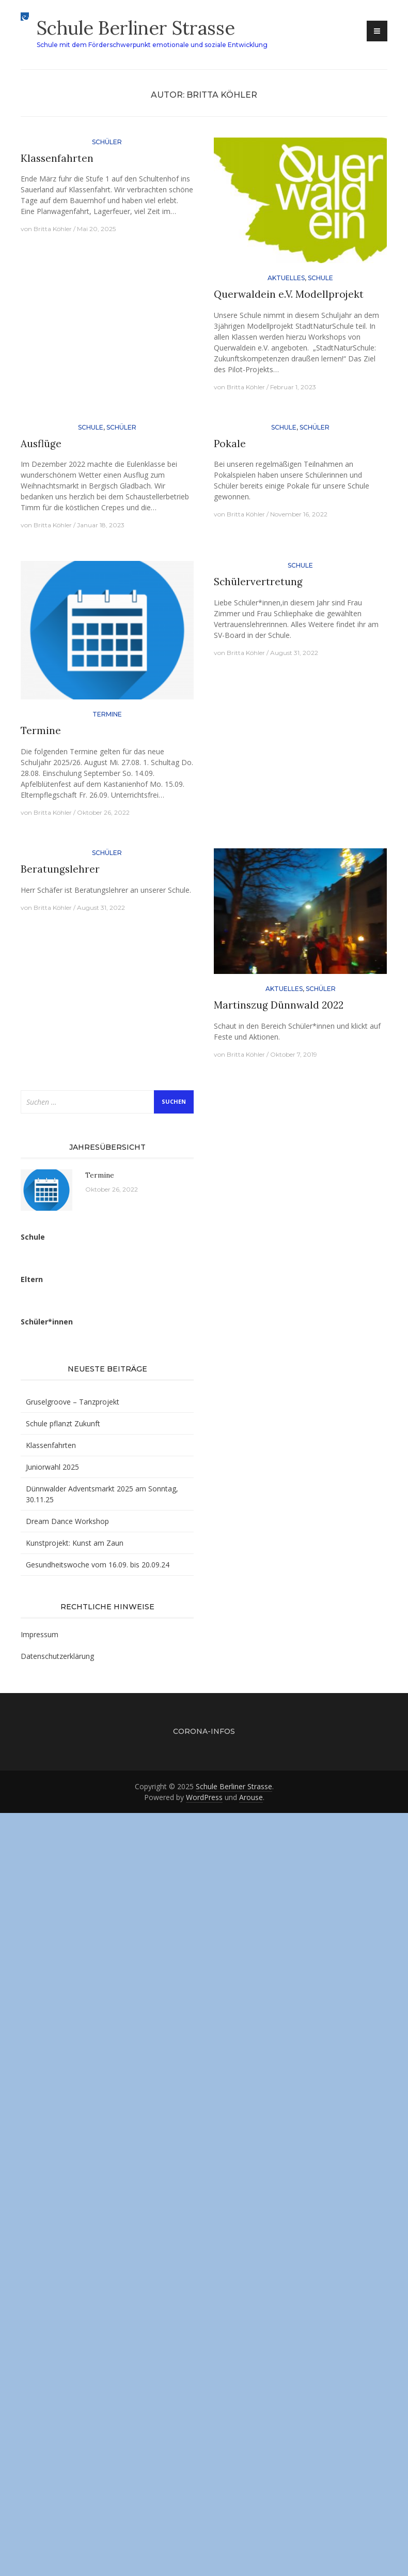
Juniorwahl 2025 (52, 1467)
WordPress (204, 1797)
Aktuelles (286, 278)
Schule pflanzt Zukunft (63, 1423)
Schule (320, 278)
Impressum (39, 1634)
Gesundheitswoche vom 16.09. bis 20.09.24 (97, 1564)
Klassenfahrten (57, 158)
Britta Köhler (53, 229)
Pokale (230, 443)
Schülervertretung (258, 581)
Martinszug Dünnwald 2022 (278, 1005)
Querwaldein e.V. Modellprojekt (289, 294)
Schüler (107, 142)
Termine (107, 714)
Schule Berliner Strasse (136, 28)
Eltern (32, 1279)
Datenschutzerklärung (57, 1656)
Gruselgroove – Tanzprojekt (72, 1402)
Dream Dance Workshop (67, 1521)
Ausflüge (41, 443)
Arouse (251, 1797)
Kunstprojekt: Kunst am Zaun (74, 1543)
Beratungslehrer (60, 869)
